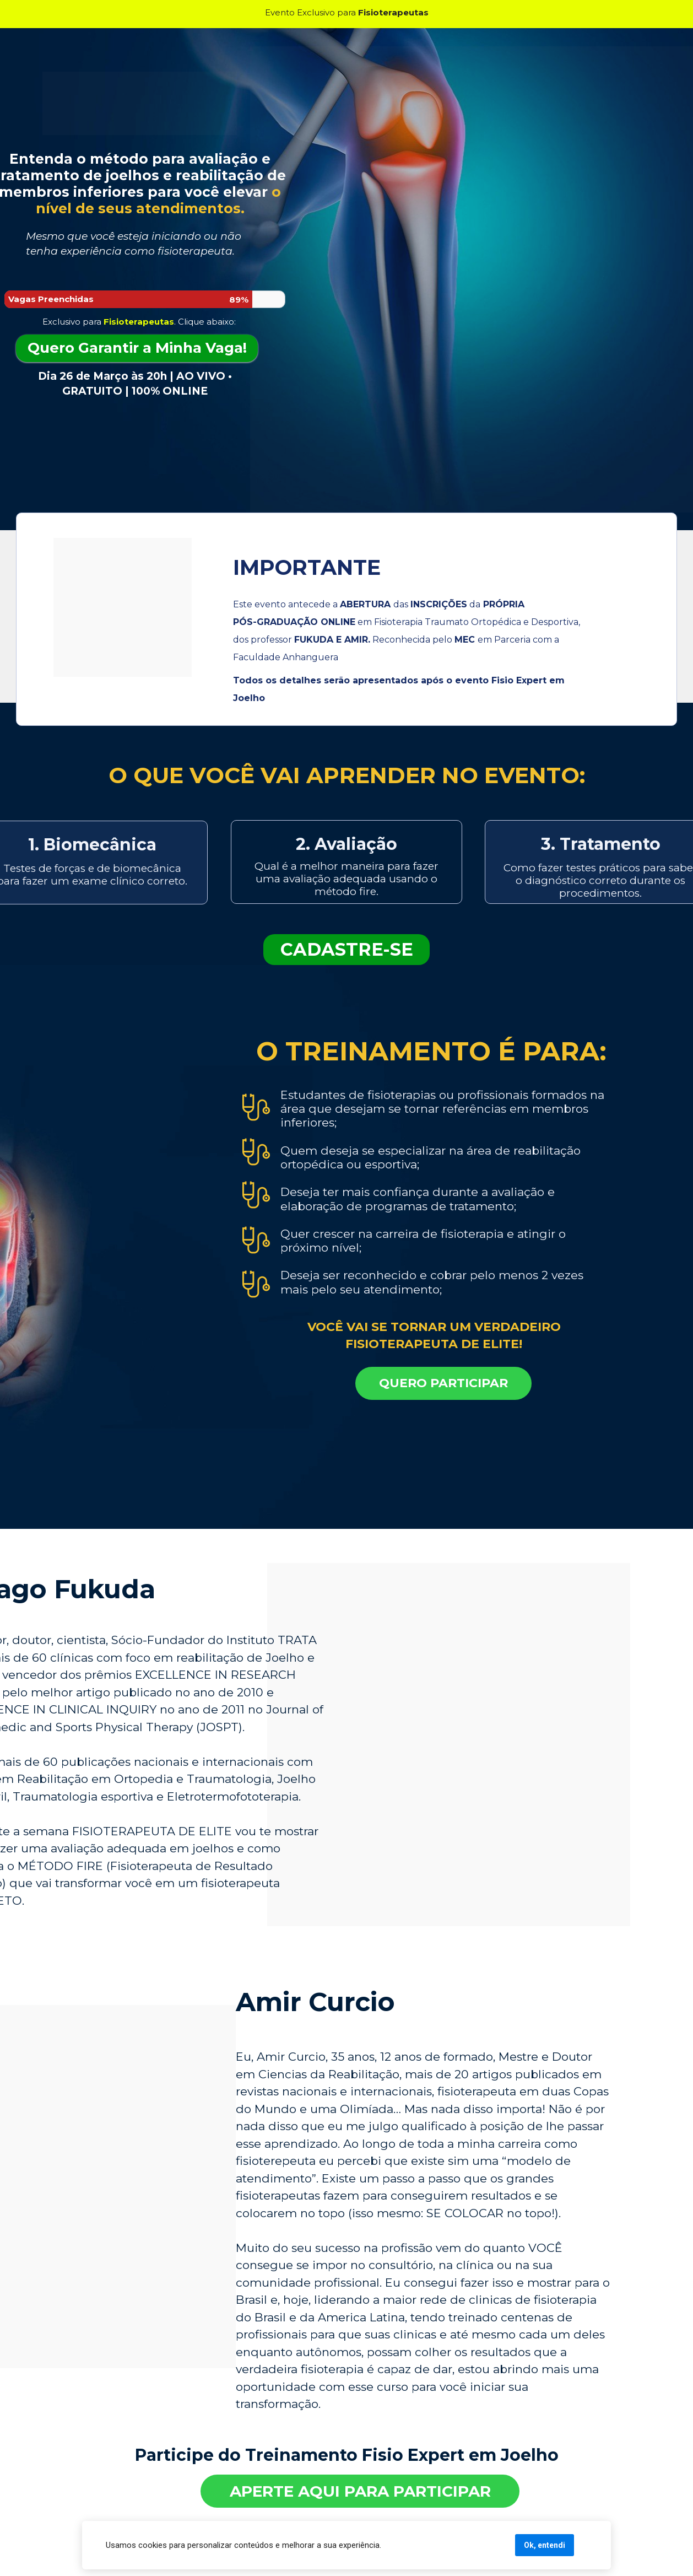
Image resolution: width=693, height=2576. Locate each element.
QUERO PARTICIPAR (443, 1383)
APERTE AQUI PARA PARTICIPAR (359, 2491)
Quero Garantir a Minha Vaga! (137, 348)
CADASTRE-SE (346, 949)
